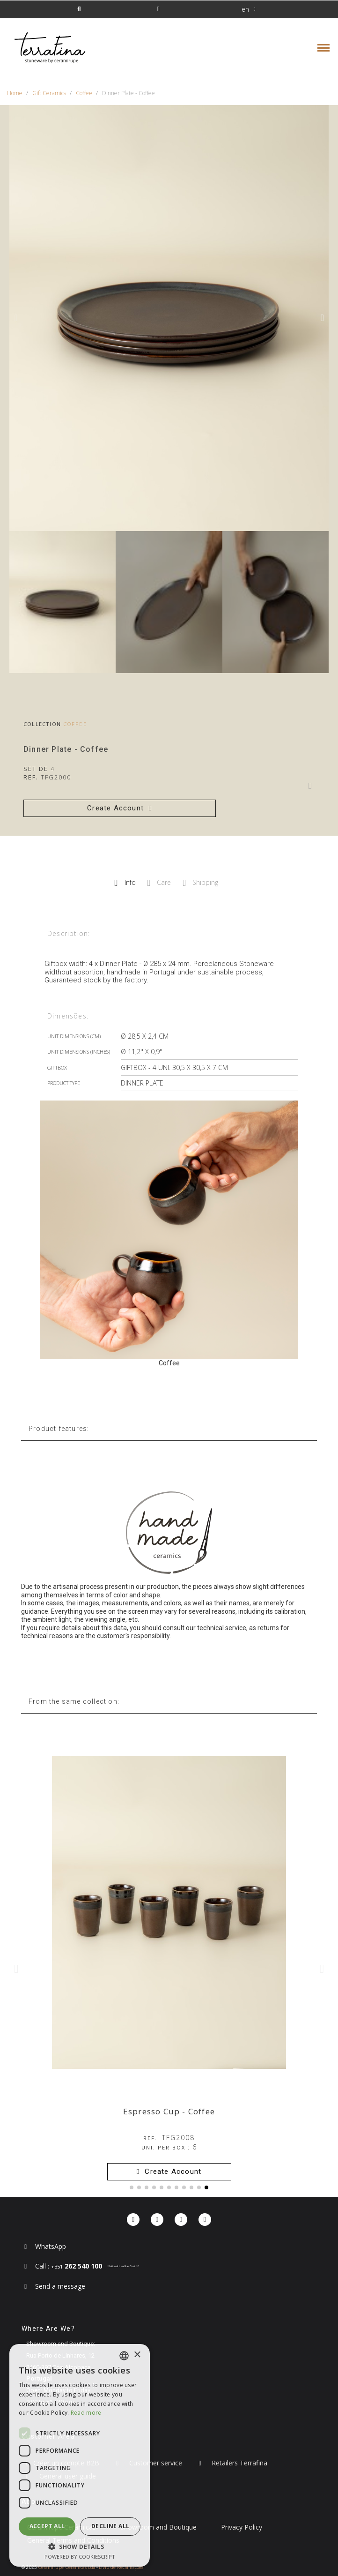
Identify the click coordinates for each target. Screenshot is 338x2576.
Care (159, 882)
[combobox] (124, 2355)
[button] (79, 9)
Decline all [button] (110, 2526)
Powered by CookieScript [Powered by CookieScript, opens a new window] (79, 2556)
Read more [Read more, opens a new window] (86, 2413)
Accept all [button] (47, 2526)
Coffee (75, 723)
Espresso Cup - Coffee (169, 2111)
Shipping (200, 882)
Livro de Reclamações (121, 2567)
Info (125, 882)
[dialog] (79, 2455)
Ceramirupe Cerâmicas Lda (67, 2567)
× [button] (136, 2355)
